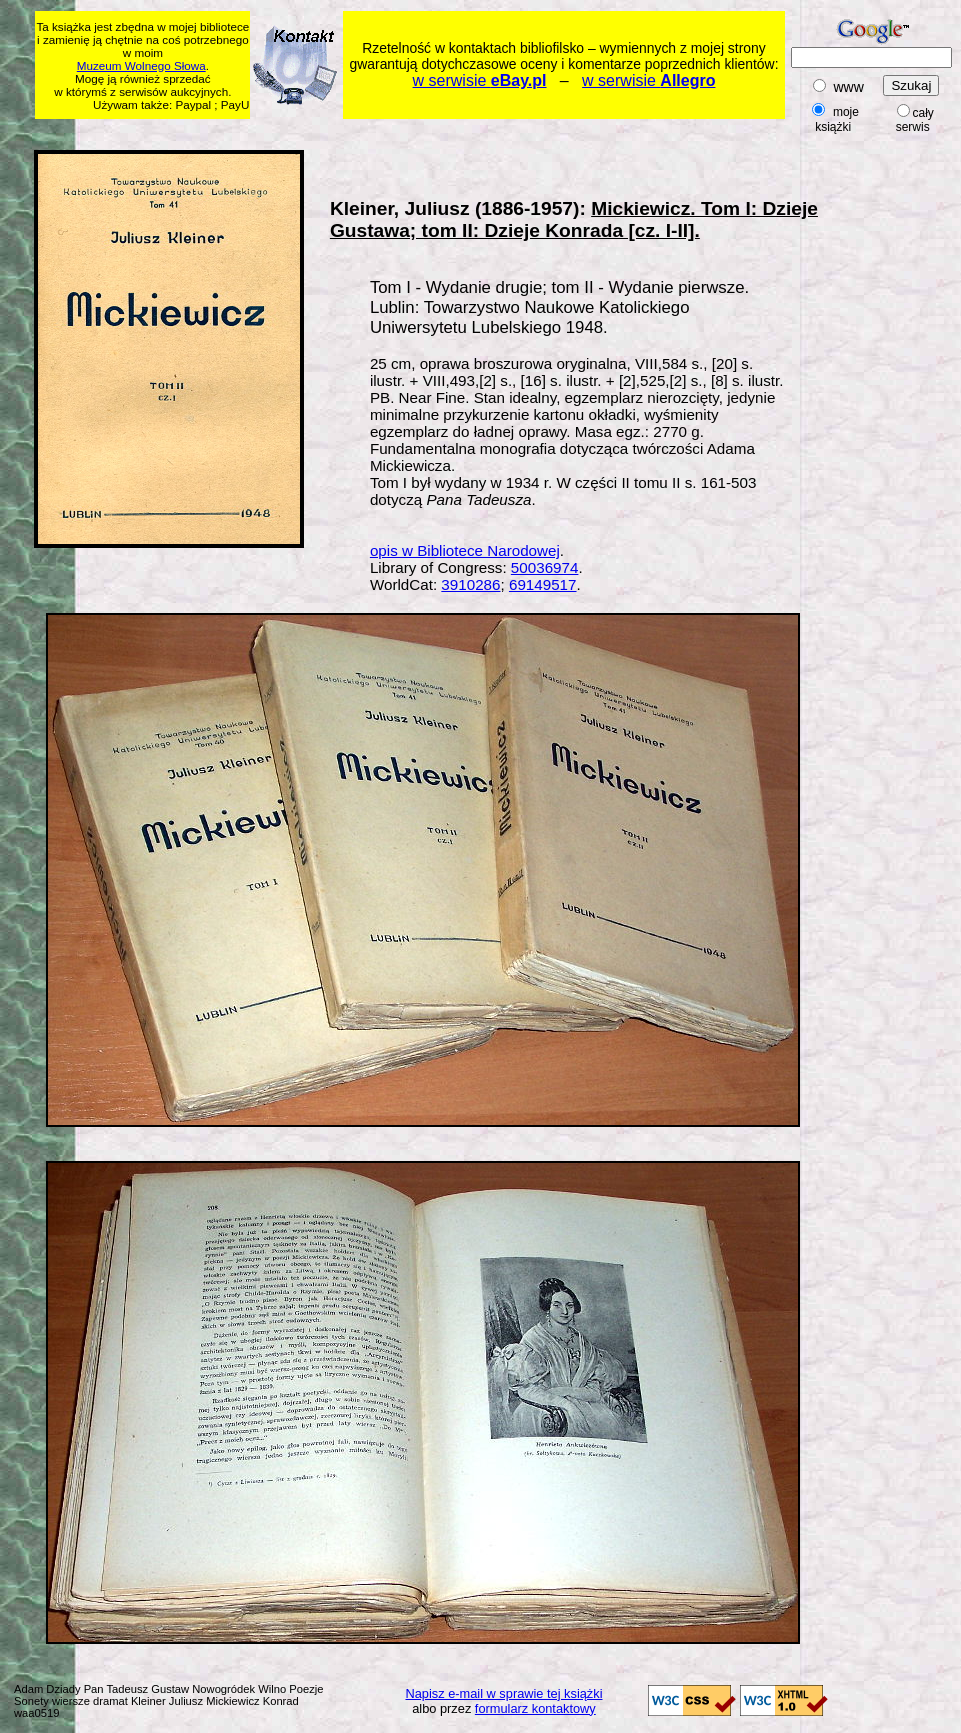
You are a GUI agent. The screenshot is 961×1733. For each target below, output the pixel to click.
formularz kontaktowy (535, 1708)
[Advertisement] (898, 447)
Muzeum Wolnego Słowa (141, 65)
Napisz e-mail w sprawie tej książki (504, 1693)
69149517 (543, 584)
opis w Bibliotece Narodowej (465, 550)
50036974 (545, 567)
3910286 (470, 584)
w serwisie (480, 80)
